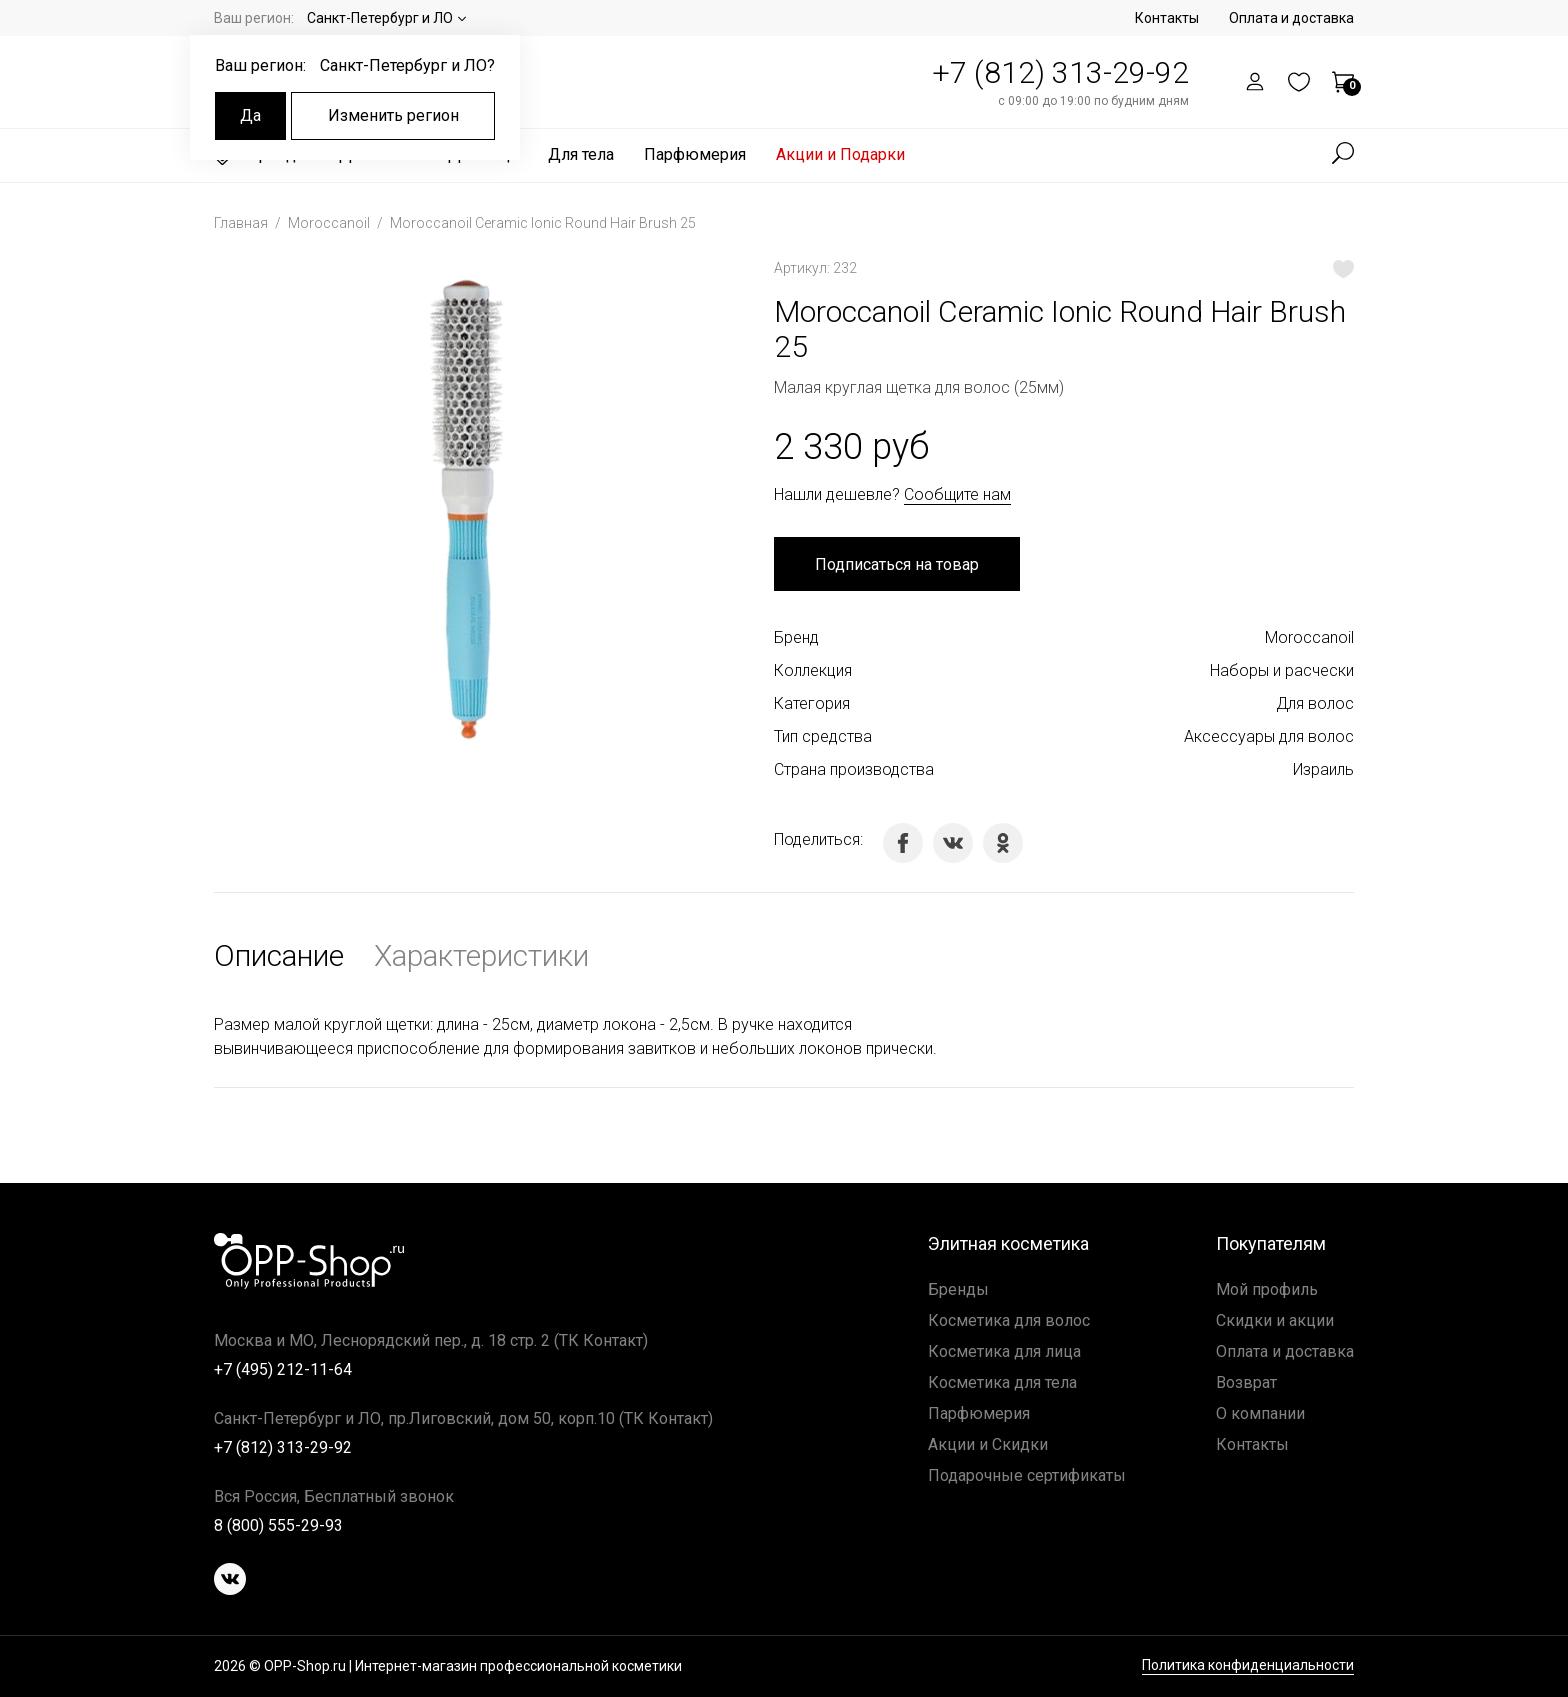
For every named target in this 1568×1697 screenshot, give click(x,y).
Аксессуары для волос (1269, 736)
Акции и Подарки (840, 154)
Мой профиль (1267, 1289)
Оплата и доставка (1291, 18)
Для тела (581, 154)
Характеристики (481, 955)
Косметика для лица (1004, 1351)
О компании (1260, 1413)
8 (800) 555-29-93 (278, 1525)
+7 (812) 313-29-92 (1060, 72)
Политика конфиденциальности (1248, 1665)
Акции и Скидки (988, 1444)
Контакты (1167, 18)
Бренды (958, 1289)
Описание (279, 955)
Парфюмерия (695, 154)
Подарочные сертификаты (1027, 1475)
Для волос (1315, 703)
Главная (242, 223)
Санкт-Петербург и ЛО (380, 18)
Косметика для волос (1009, 1320)
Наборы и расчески (1282, 670)
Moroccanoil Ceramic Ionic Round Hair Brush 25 (543, 223)
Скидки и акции (1275, 1320)
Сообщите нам (957, 494)
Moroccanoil (330, 223)
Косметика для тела (1002, 1382)
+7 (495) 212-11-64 (283, 1369)
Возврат (1246, 1382)
